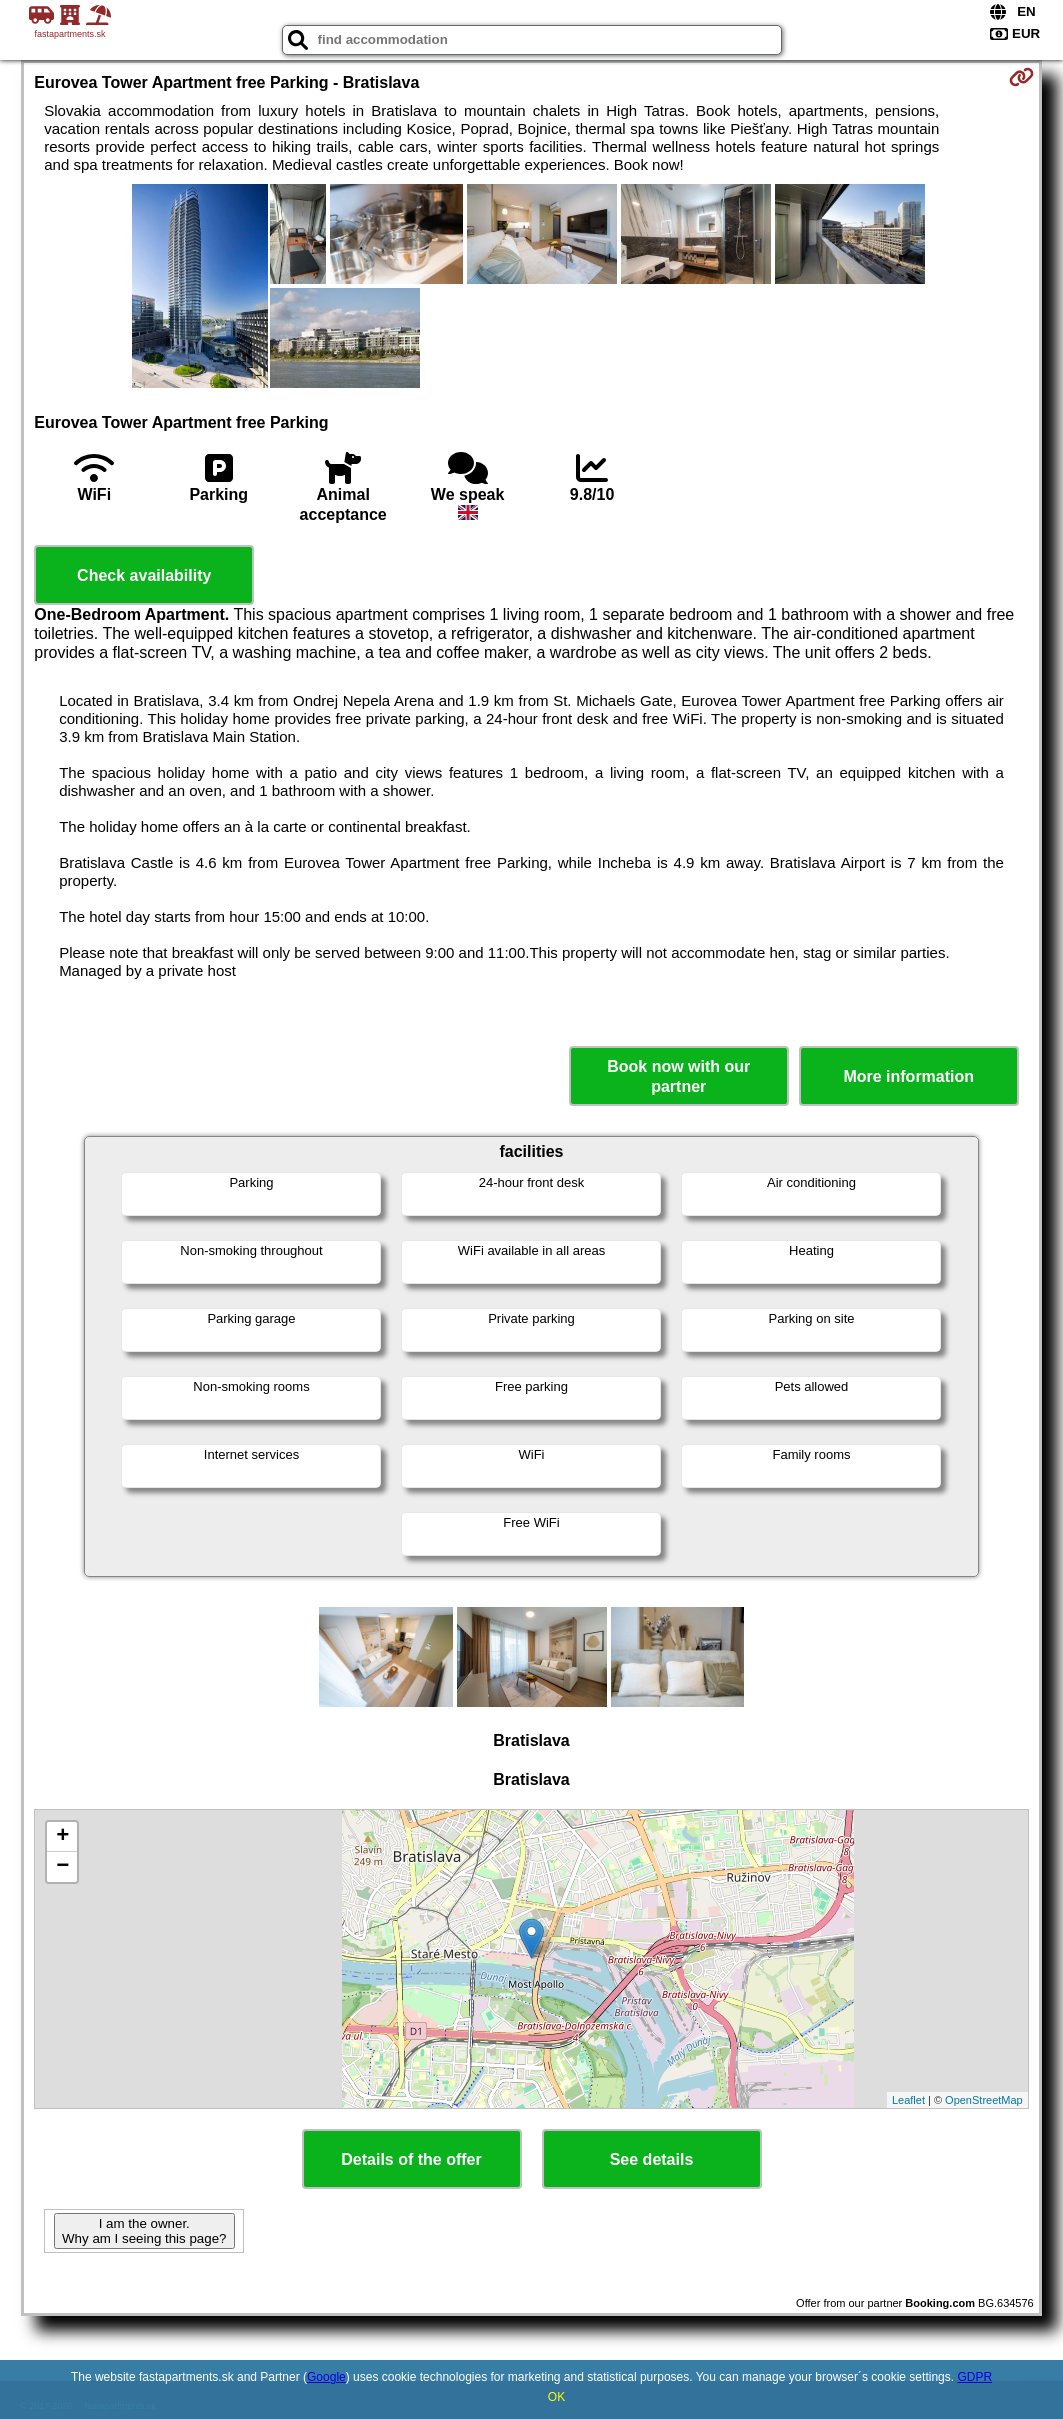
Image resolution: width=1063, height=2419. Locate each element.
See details (652, 2159)
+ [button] (62, 1837)
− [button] (62, 1867)
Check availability (144, 575)
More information (908, 1076)
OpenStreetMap (984, 2100)
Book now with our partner (678, 1076)
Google (326, 2377)
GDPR (974, 2377)
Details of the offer (411, 2159)
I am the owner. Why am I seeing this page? (144, 2231)
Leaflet (908, 2100)
